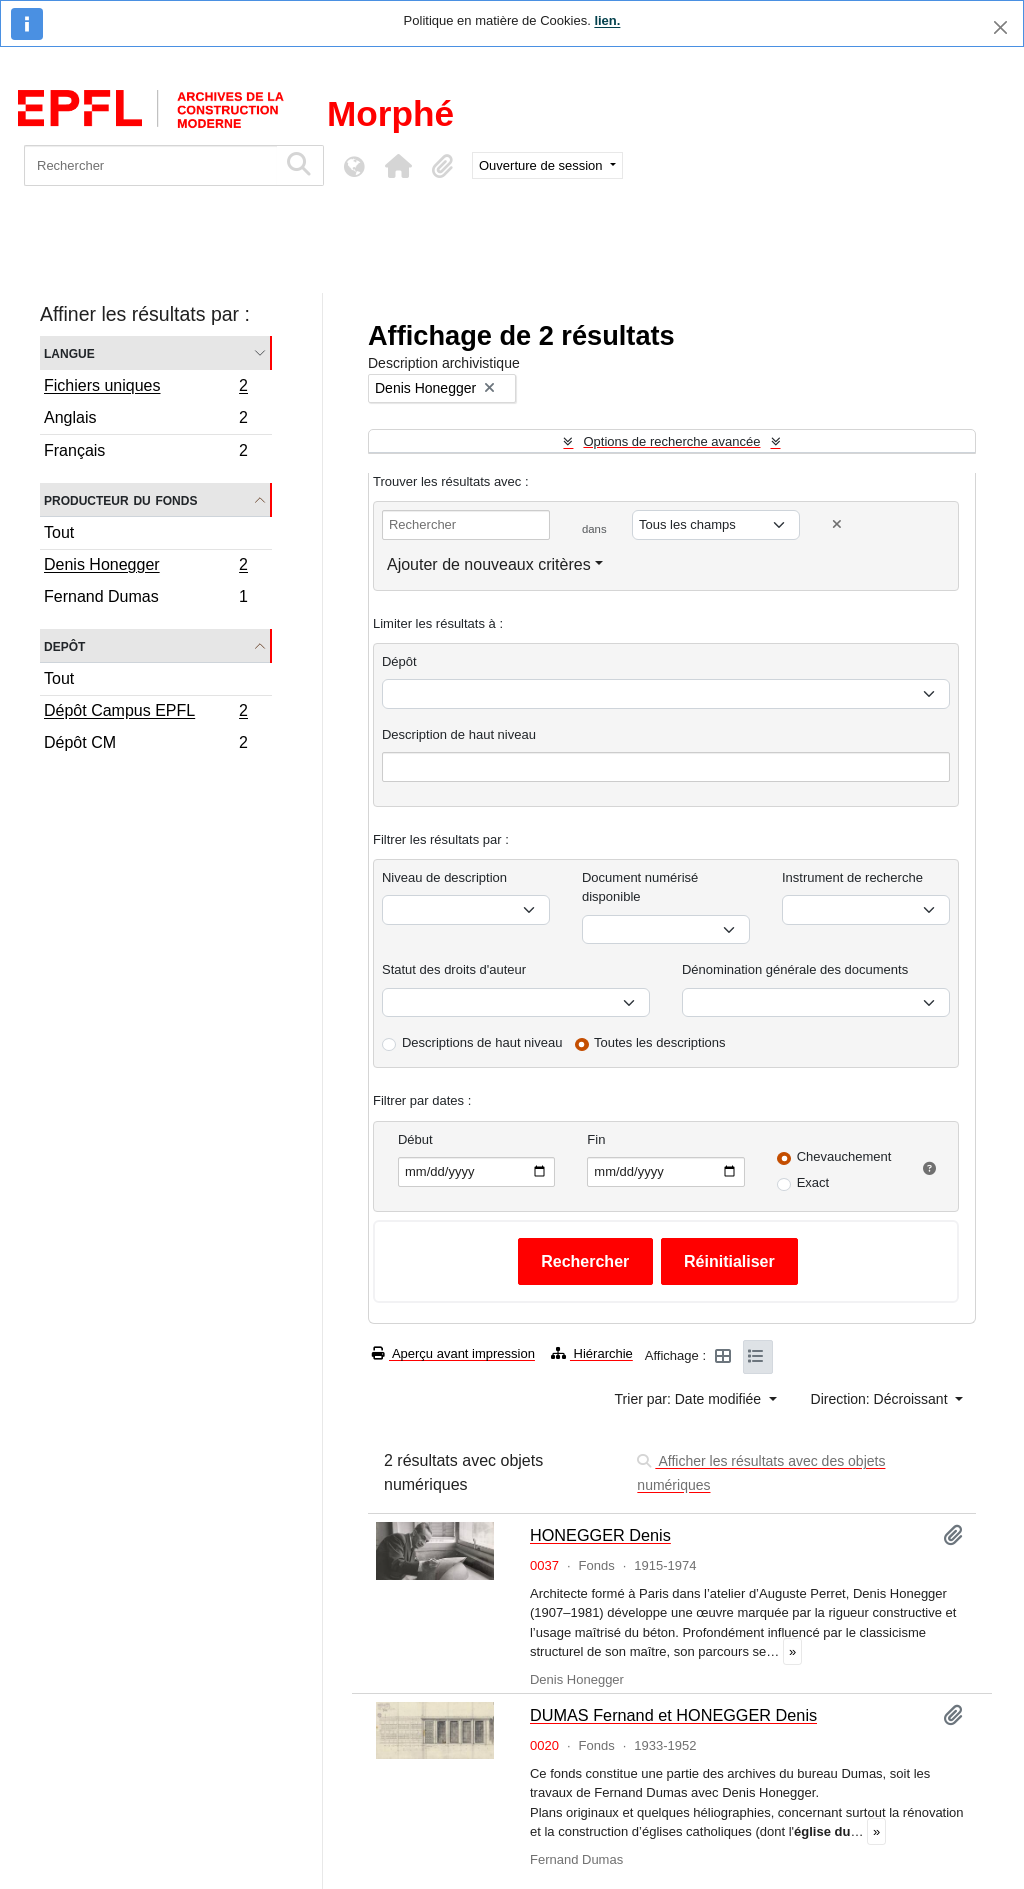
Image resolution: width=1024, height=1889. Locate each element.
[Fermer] (1000, 27)
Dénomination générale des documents (795, 969)
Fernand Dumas (145, 599)
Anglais (145, 420)
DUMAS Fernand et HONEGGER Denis (673, 1715)
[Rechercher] (150, 165)
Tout (59, 532)
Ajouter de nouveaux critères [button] (489, 564)
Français (145, 453)
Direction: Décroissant (881, 1399)
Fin (596, 1139)
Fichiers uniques (145, 388)
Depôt (64, 645)
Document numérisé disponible (640, 887)
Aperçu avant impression (453, 1353)
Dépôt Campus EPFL (145, 713)
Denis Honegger (145, 567)
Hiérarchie (592, 1353)
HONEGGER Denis (600, 1535)
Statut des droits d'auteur (454, 969)
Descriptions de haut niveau (482, 1042)
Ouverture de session (542, 165)
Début (415, 1139)
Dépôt (399, 661)
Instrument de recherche (852, 877)
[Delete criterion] (837, 524)
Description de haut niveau (459, 734)
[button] (398, 166)
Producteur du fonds (120, 499)
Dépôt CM (145, 745)
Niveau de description (444, 877)
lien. (607, 20)
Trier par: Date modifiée (690, 1399)
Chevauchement (844, 1156)
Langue (69, 352)
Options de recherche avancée (671, 441)
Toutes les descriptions (660, 1042)
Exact (813, 1182)
